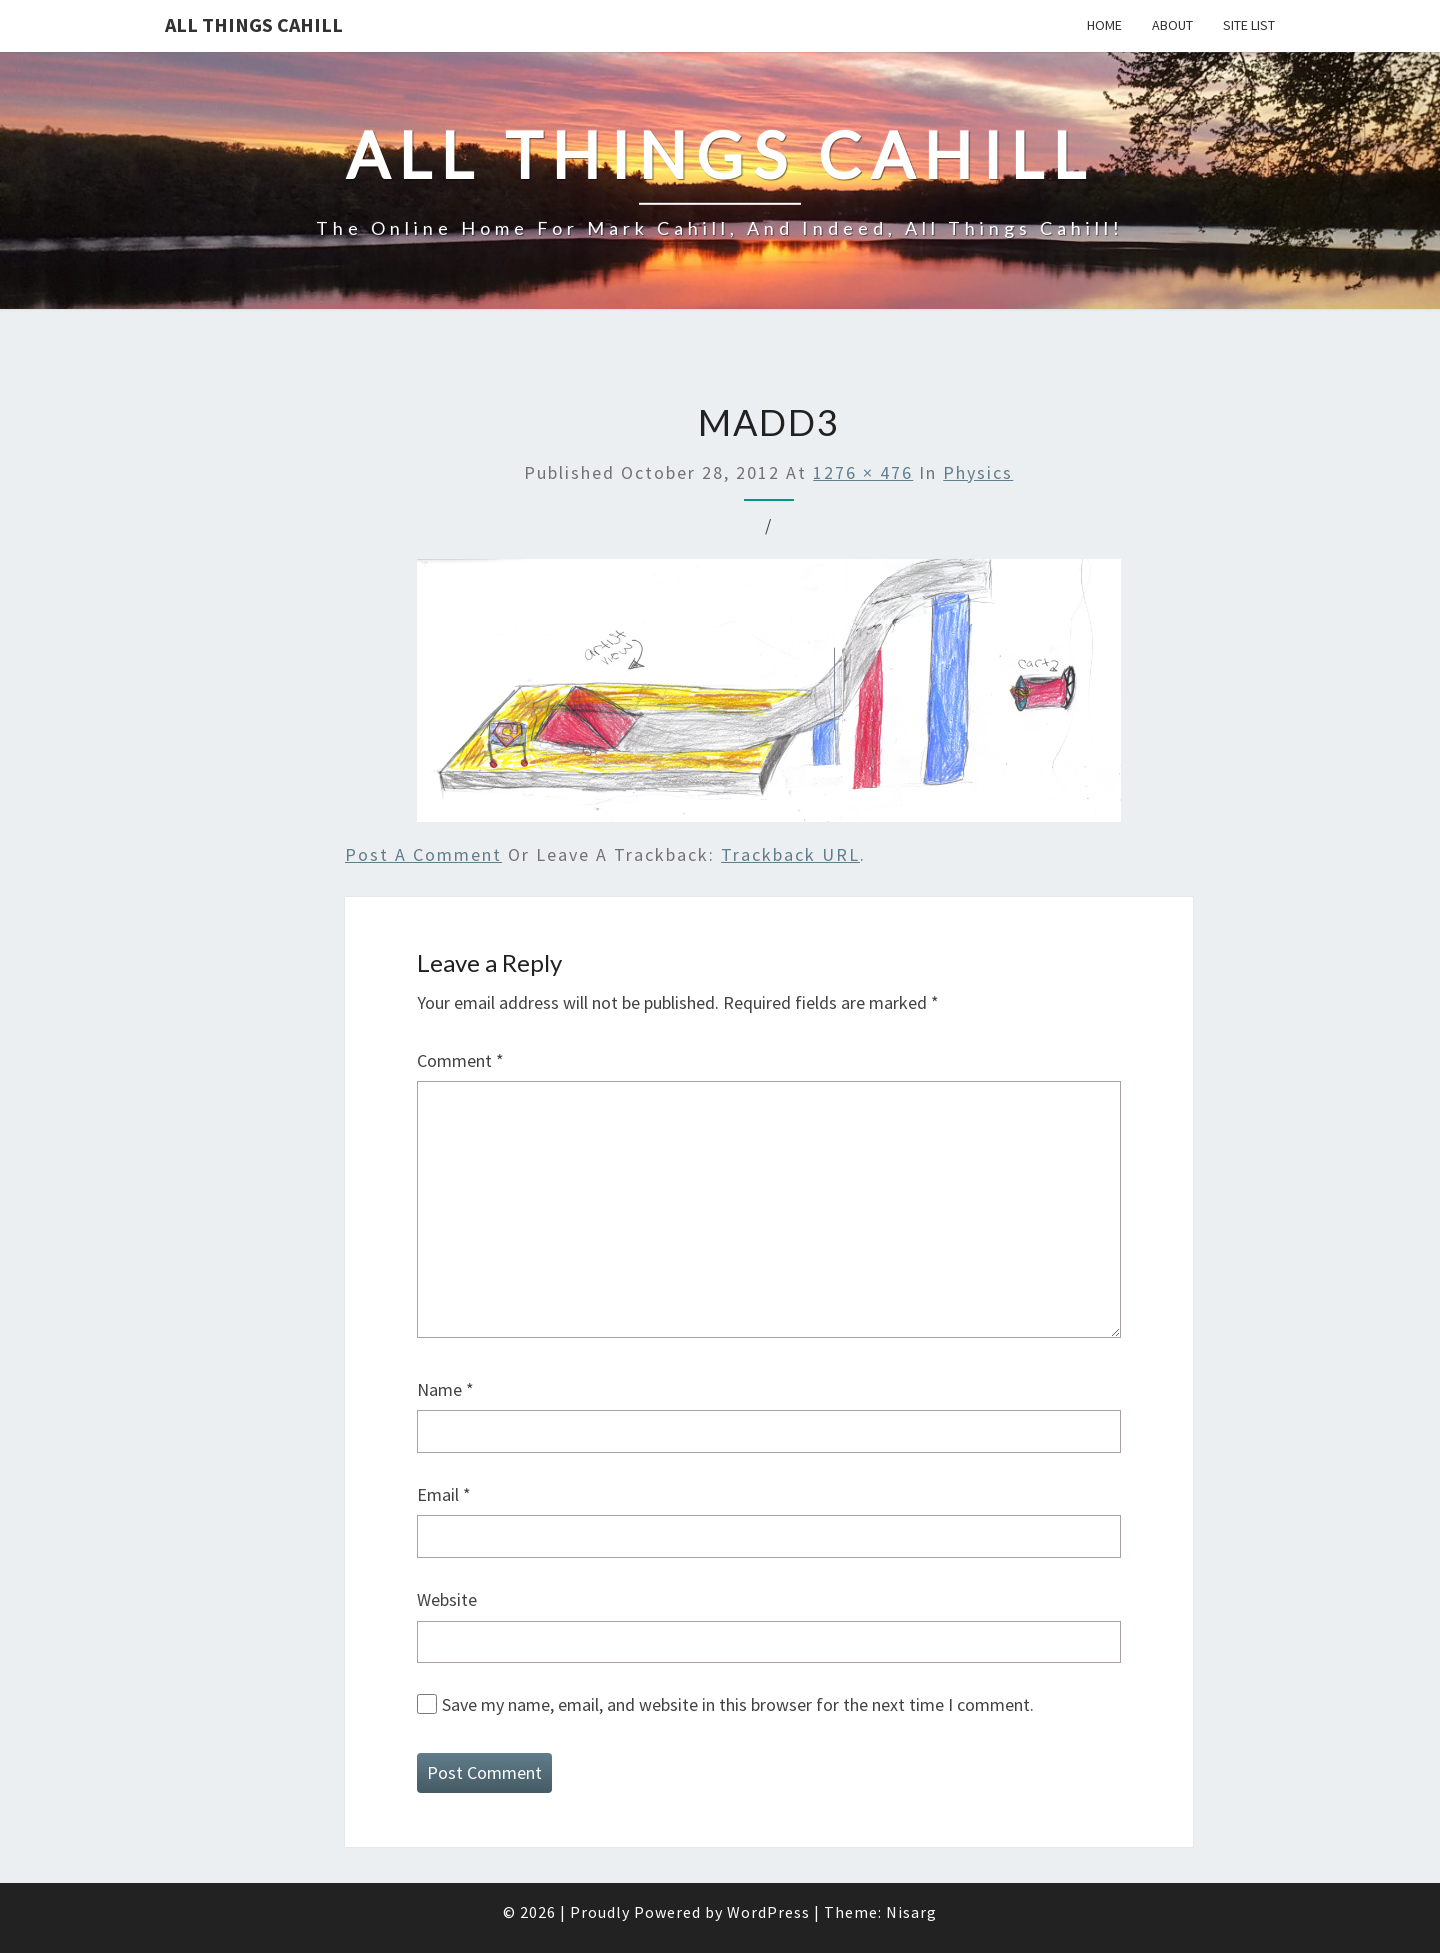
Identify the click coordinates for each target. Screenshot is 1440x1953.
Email (444, 1494)
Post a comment (423, 854)
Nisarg (911, 1912)
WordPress (768, 1912)
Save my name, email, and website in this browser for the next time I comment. (738, 1704)
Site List (1249, 25)
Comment (460, 1060)
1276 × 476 (863, 472)
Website (447, 1599)
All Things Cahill (254, 24)
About (1172, 25)
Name (445, 1389)
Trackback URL (790, 854)
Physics (978, 472)
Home (1104, 25)
